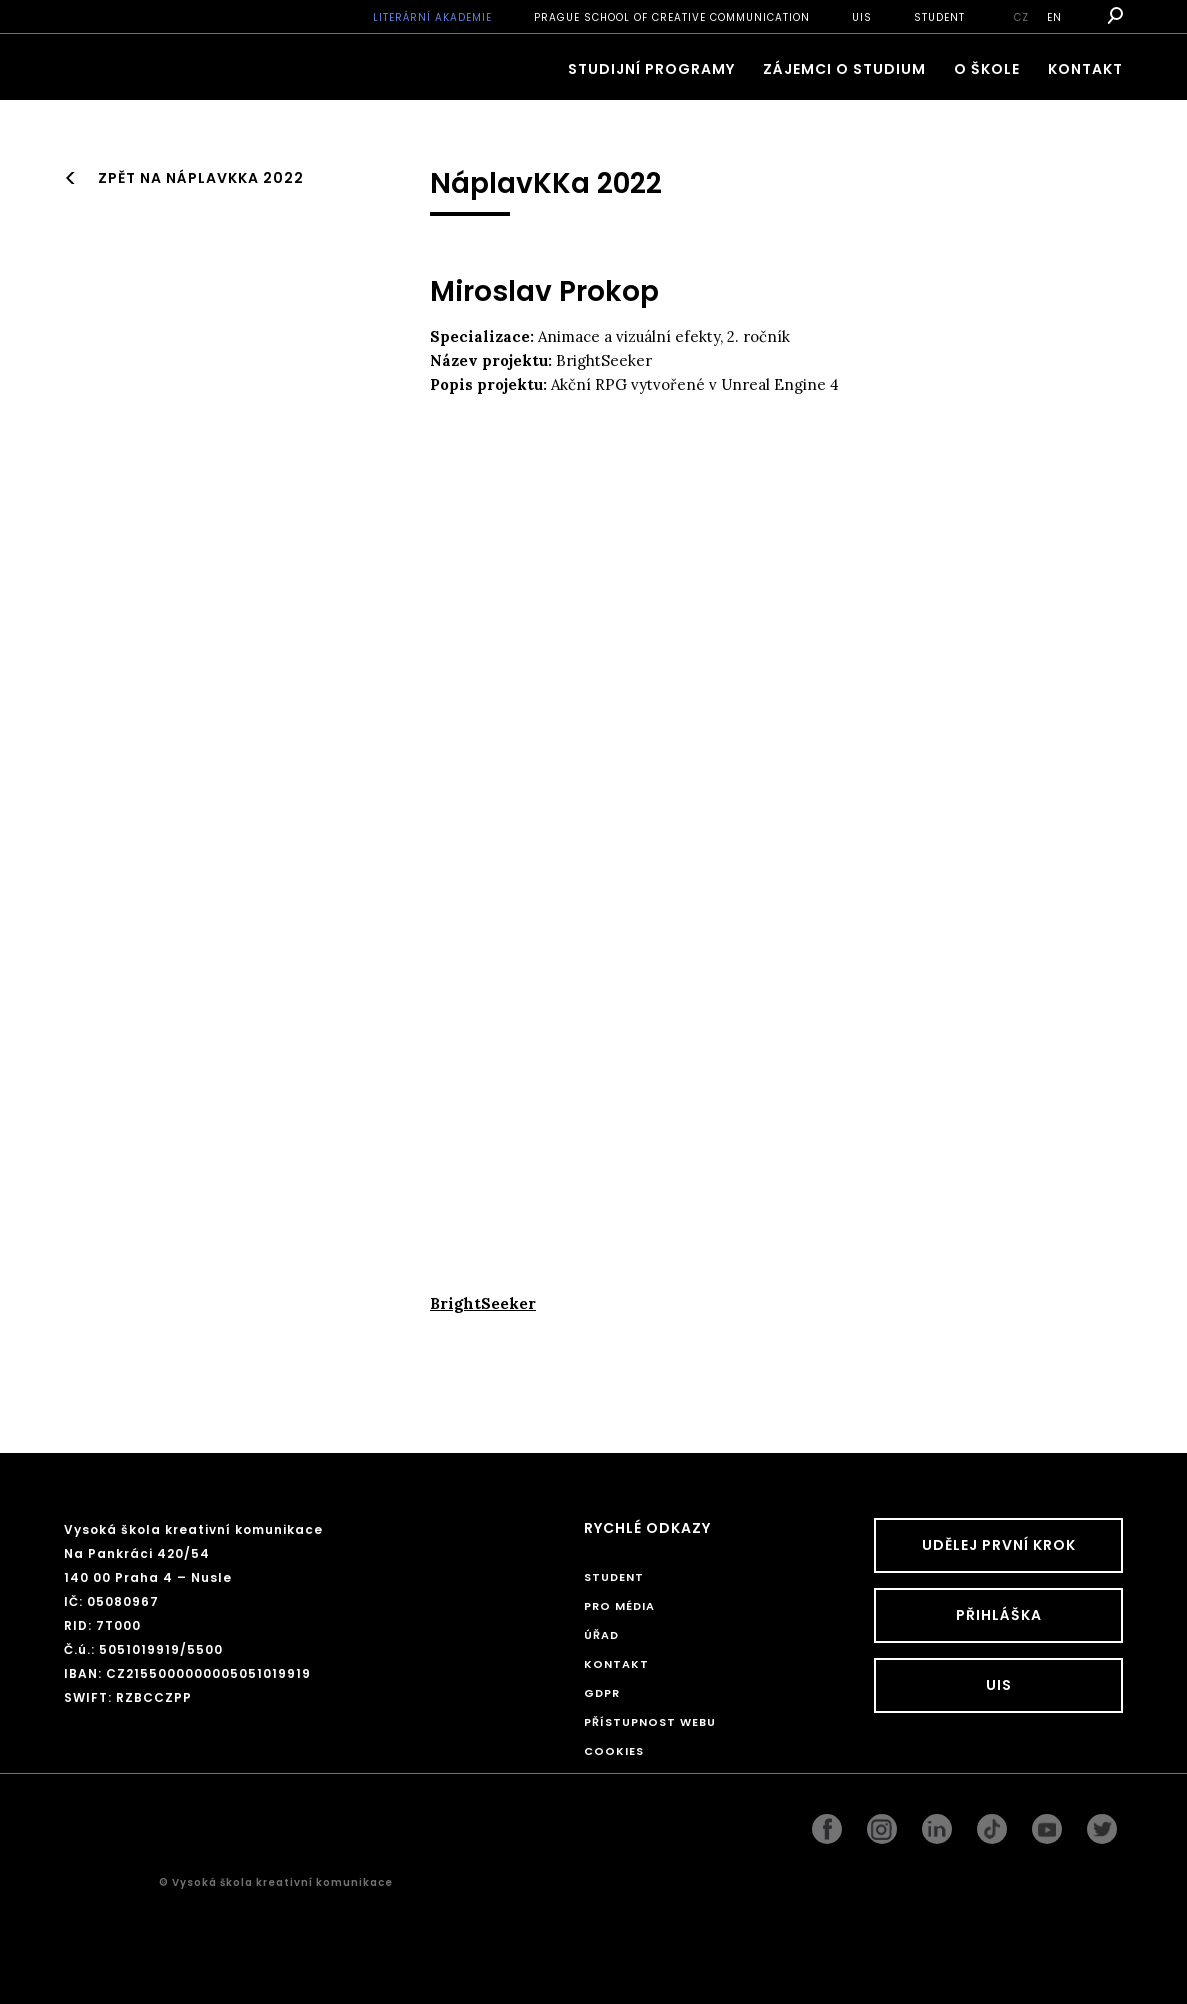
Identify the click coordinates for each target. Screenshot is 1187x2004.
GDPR (602, 1693)
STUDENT (939, 17)
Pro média (619, 1606)
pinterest (1047, 1824)
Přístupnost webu (650, 1722)
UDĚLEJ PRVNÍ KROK (999, 1545)
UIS (862, 17)
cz (1021, 17)
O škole (987, 69)
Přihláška (999, 1615)
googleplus (992, 1824)
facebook (827, 1824)
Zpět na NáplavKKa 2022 (201, 178)
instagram (882, 1824)
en (1054, 17)
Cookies (614, 1751)
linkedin (937, 1824)
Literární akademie (432, 17)
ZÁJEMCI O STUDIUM (844, 69)
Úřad (601, 1635)
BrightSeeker (483, 1303)
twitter (1102, 1824)
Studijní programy (651, 69)
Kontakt (1085, 69)
